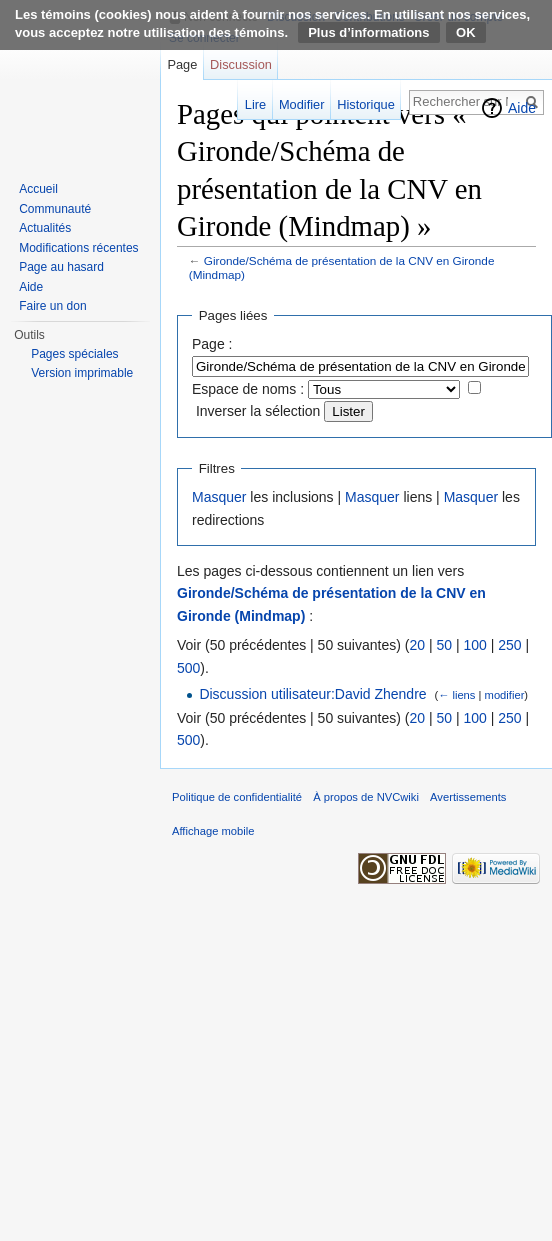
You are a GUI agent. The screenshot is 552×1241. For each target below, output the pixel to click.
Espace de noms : (248, 389)
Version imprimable (82, 373)
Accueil (38, 189)
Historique (366, 104)
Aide (522, 108)
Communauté (55, 209)
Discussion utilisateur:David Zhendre (312, 694)
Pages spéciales (74, 354)
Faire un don (52, 306)
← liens (456, 695)
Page (182, 64)
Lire (255, 104)
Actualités (45, 228)
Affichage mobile (213, 831)
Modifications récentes (78, 248)
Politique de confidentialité (237, 797)
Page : (212, 344)
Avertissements (468, 797)
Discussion (241, 64)
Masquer (219, 497)
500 (188, 668)
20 (417, 645)
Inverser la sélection (258, 411)
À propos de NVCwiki (366, 797)
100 (474, 645)
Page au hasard (61, 267)
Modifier (302, 104)
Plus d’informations (368, 32)
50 (444, 645)
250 (509, 645)
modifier (505, 695)
